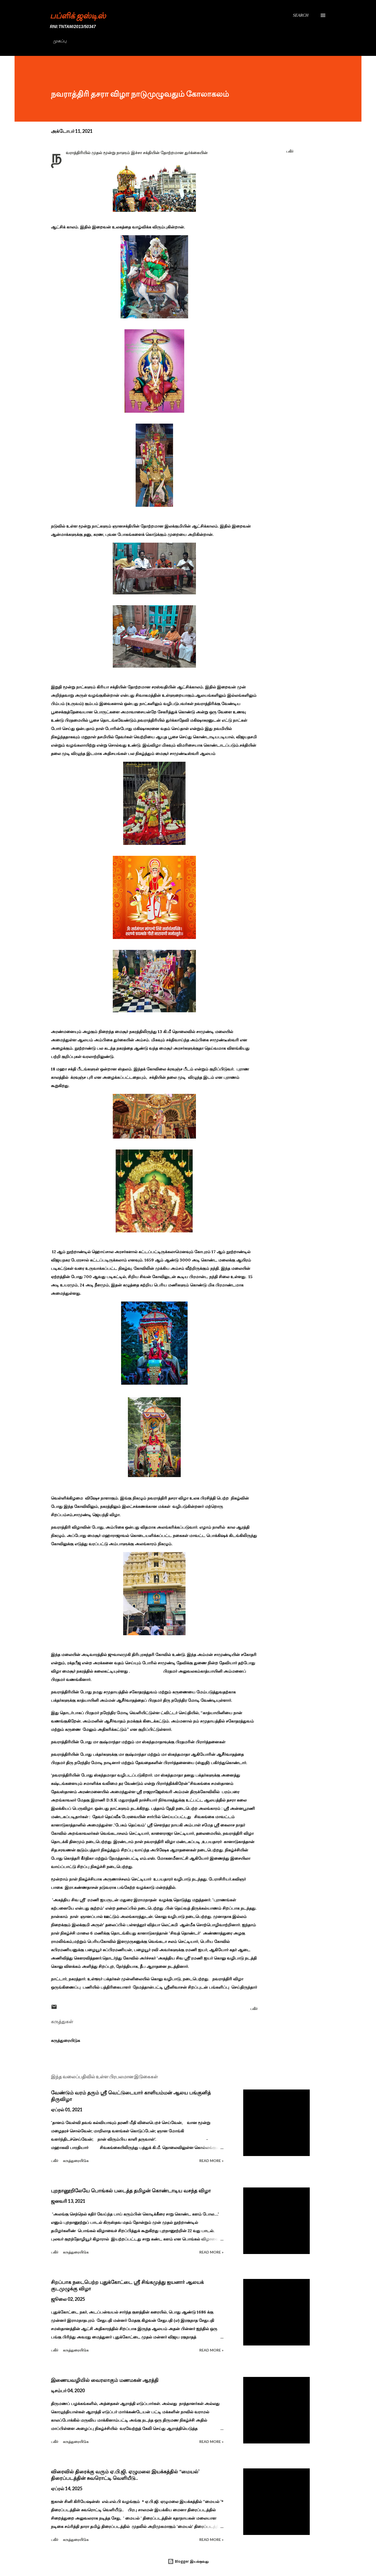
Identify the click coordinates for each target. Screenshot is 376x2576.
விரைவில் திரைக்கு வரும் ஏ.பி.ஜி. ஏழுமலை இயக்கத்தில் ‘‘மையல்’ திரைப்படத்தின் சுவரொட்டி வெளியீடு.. (125, 2474)
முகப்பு (60, 41)
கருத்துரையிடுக (65, 2040)
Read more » (211, 2160)
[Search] (300, 15)
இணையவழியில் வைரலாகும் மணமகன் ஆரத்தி (105, 2380)
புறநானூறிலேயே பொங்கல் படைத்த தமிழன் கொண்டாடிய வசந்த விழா (131, 2190)
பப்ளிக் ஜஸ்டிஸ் (78, 15)
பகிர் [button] (289, 151)
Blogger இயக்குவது (188, 2561)
